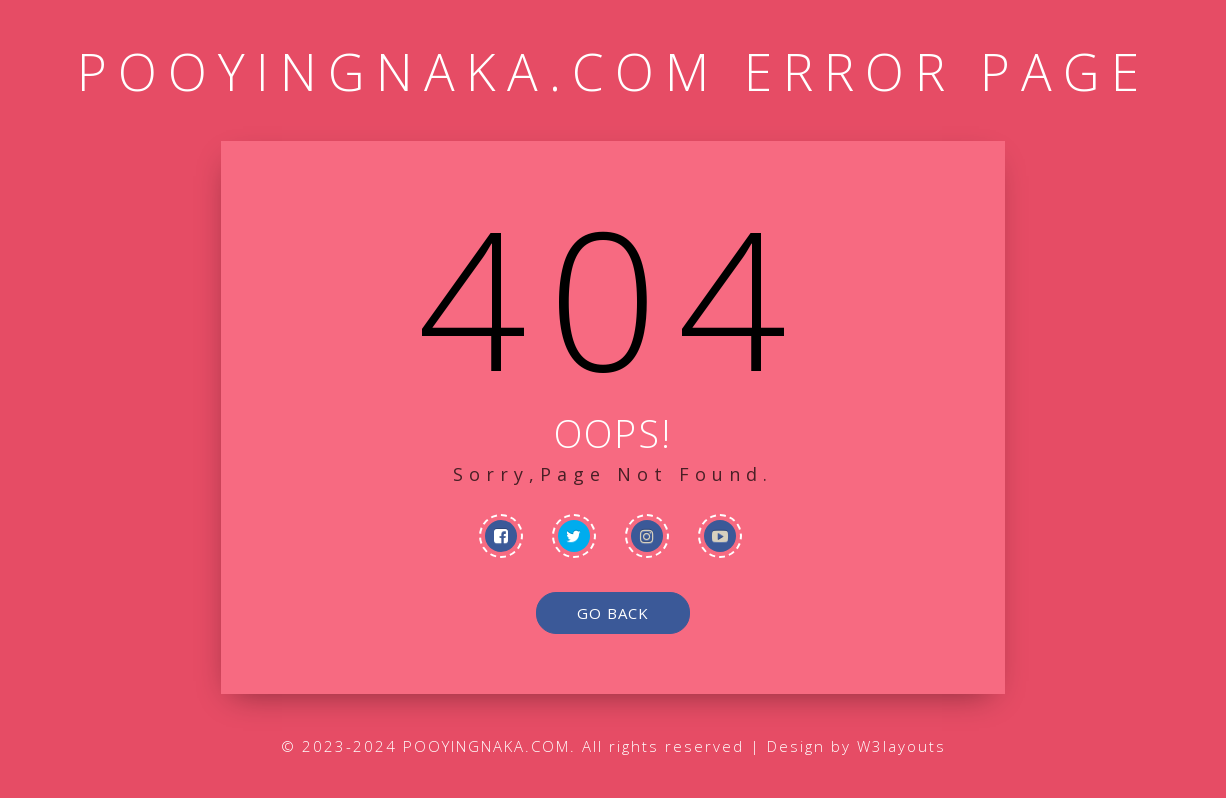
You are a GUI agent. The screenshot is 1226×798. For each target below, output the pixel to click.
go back (613, 613)
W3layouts (901, 746)
